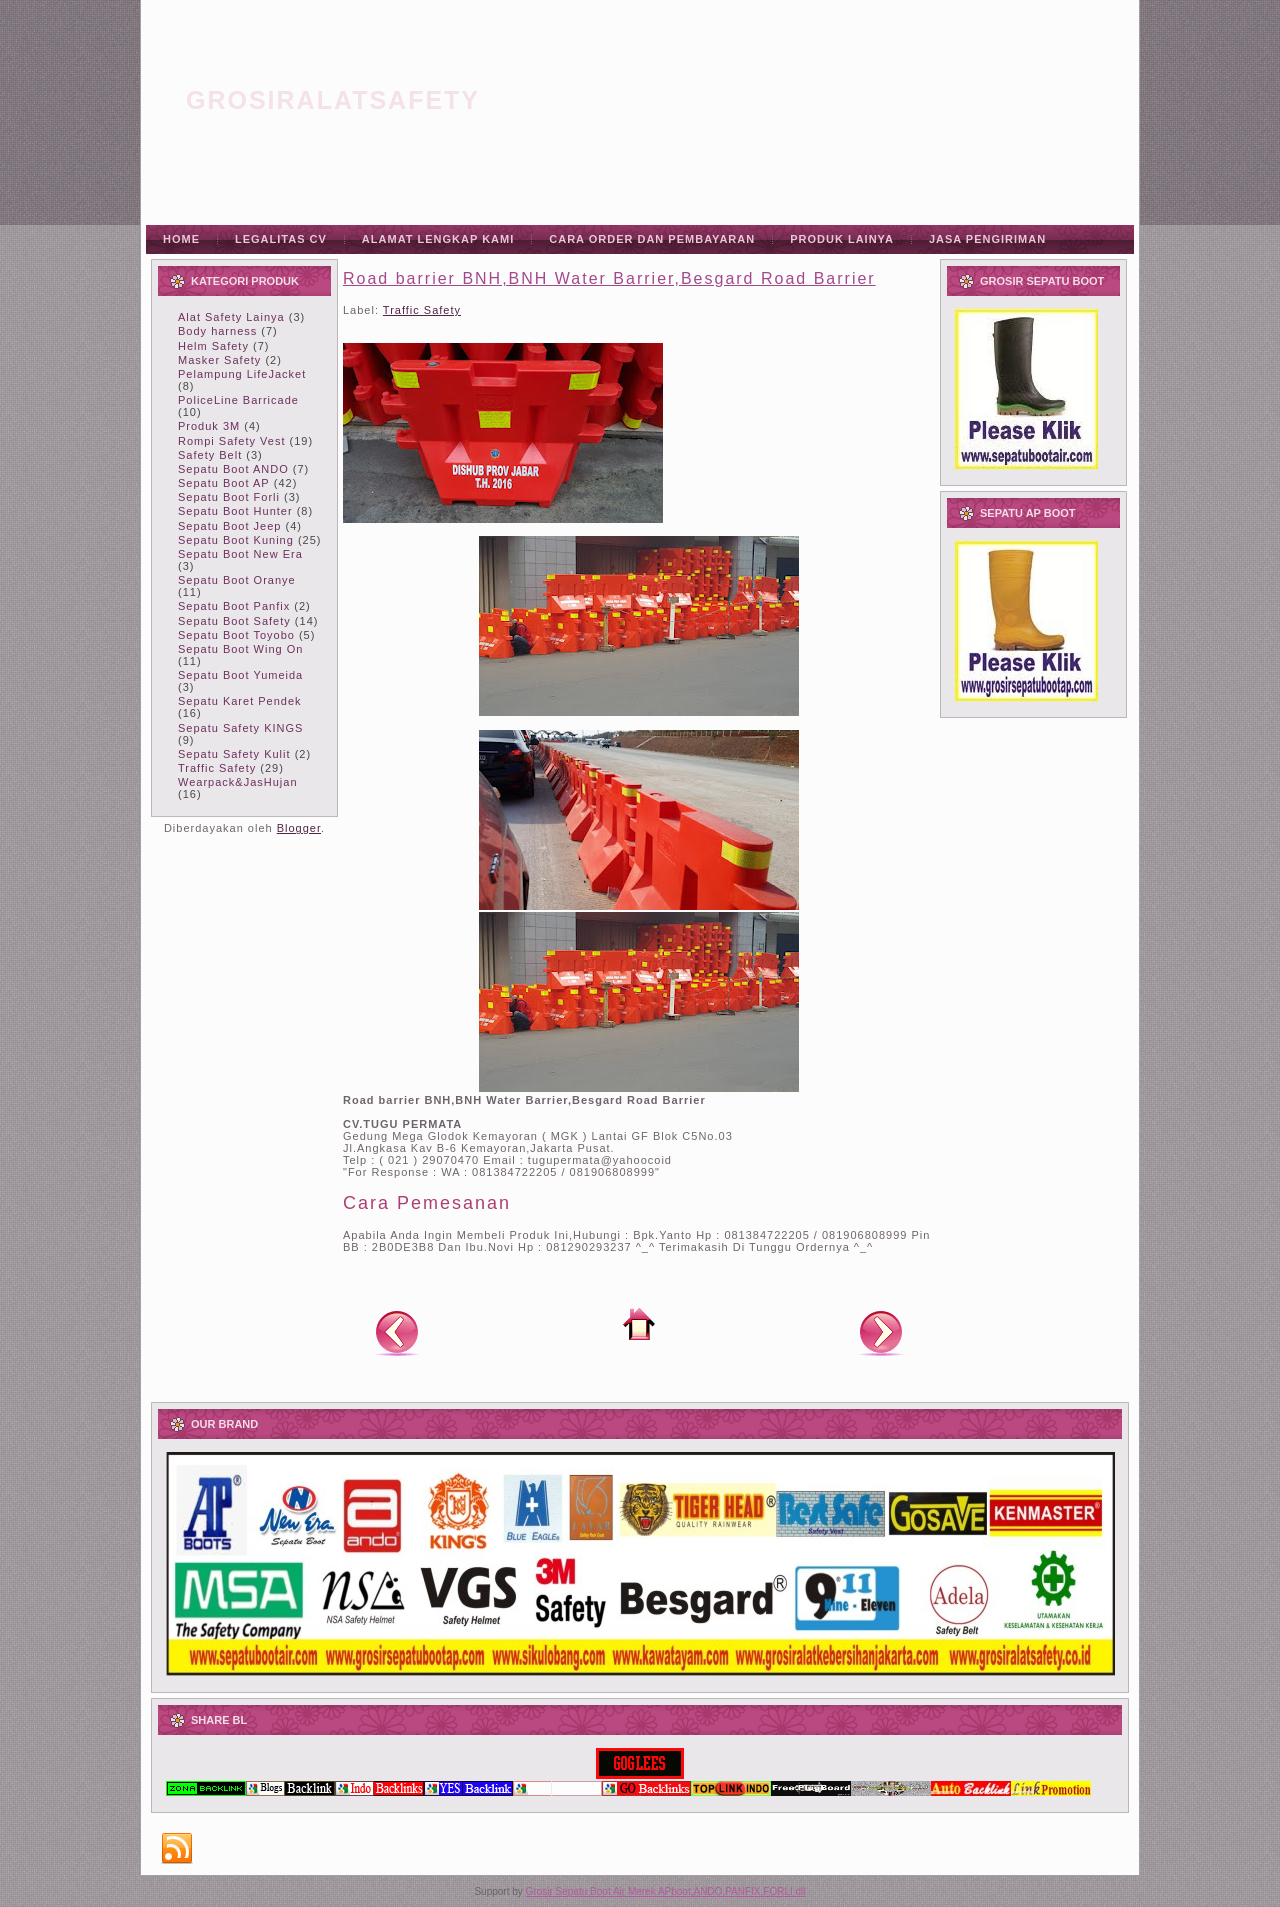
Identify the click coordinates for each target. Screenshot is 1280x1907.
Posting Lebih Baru (397, 1332)
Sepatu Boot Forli (229, 497)
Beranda (639, 1324)
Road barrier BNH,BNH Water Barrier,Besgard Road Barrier (609, 278)
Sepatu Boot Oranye (237, 580)
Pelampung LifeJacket (242, 374)
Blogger (299, 828)
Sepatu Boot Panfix (234, 606)
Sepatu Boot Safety (234, 621)
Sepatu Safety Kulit (234, 754)
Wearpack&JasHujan (238, 782)
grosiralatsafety (333, 100)
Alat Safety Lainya (231, 317)
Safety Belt (210, 455)
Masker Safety (219, 360)
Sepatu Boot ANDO (233, 469)
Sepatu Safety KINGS (240, 728)
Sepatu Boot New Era (240, 554)
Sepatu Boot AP (224, 483)
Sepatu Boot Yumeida (240, 675)
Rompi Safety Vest (232, 441)
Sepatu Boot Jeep (229, 526)
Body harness (217, 331)
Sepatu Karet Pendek (240, 701)
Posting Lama (881, 1332)
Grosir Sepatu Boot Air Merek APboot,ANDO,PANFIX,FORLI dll (666, 1891)
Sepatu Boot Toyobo (236, 635)
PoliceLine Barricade (238, 400)
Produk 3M (209, 426)
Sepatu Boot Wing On (240, 649)
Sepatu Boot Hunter (235, 511)
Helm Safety (213, 346)
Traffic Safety (217, 768)
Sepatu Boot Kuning (236, 540)
